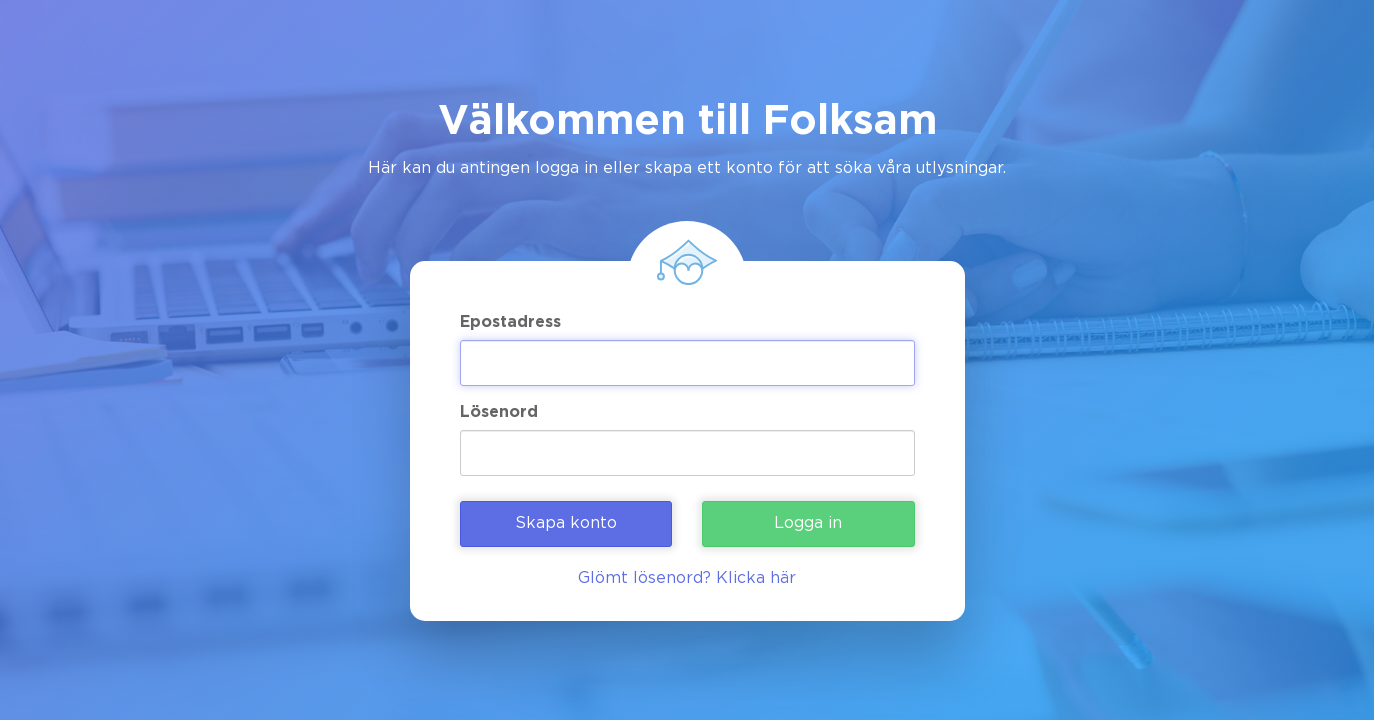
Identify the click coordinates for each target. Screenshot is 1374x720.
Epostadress (510, 322)
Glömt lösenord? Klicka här (687, 578)
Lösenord (499, 412)
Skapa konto (566, 523)
